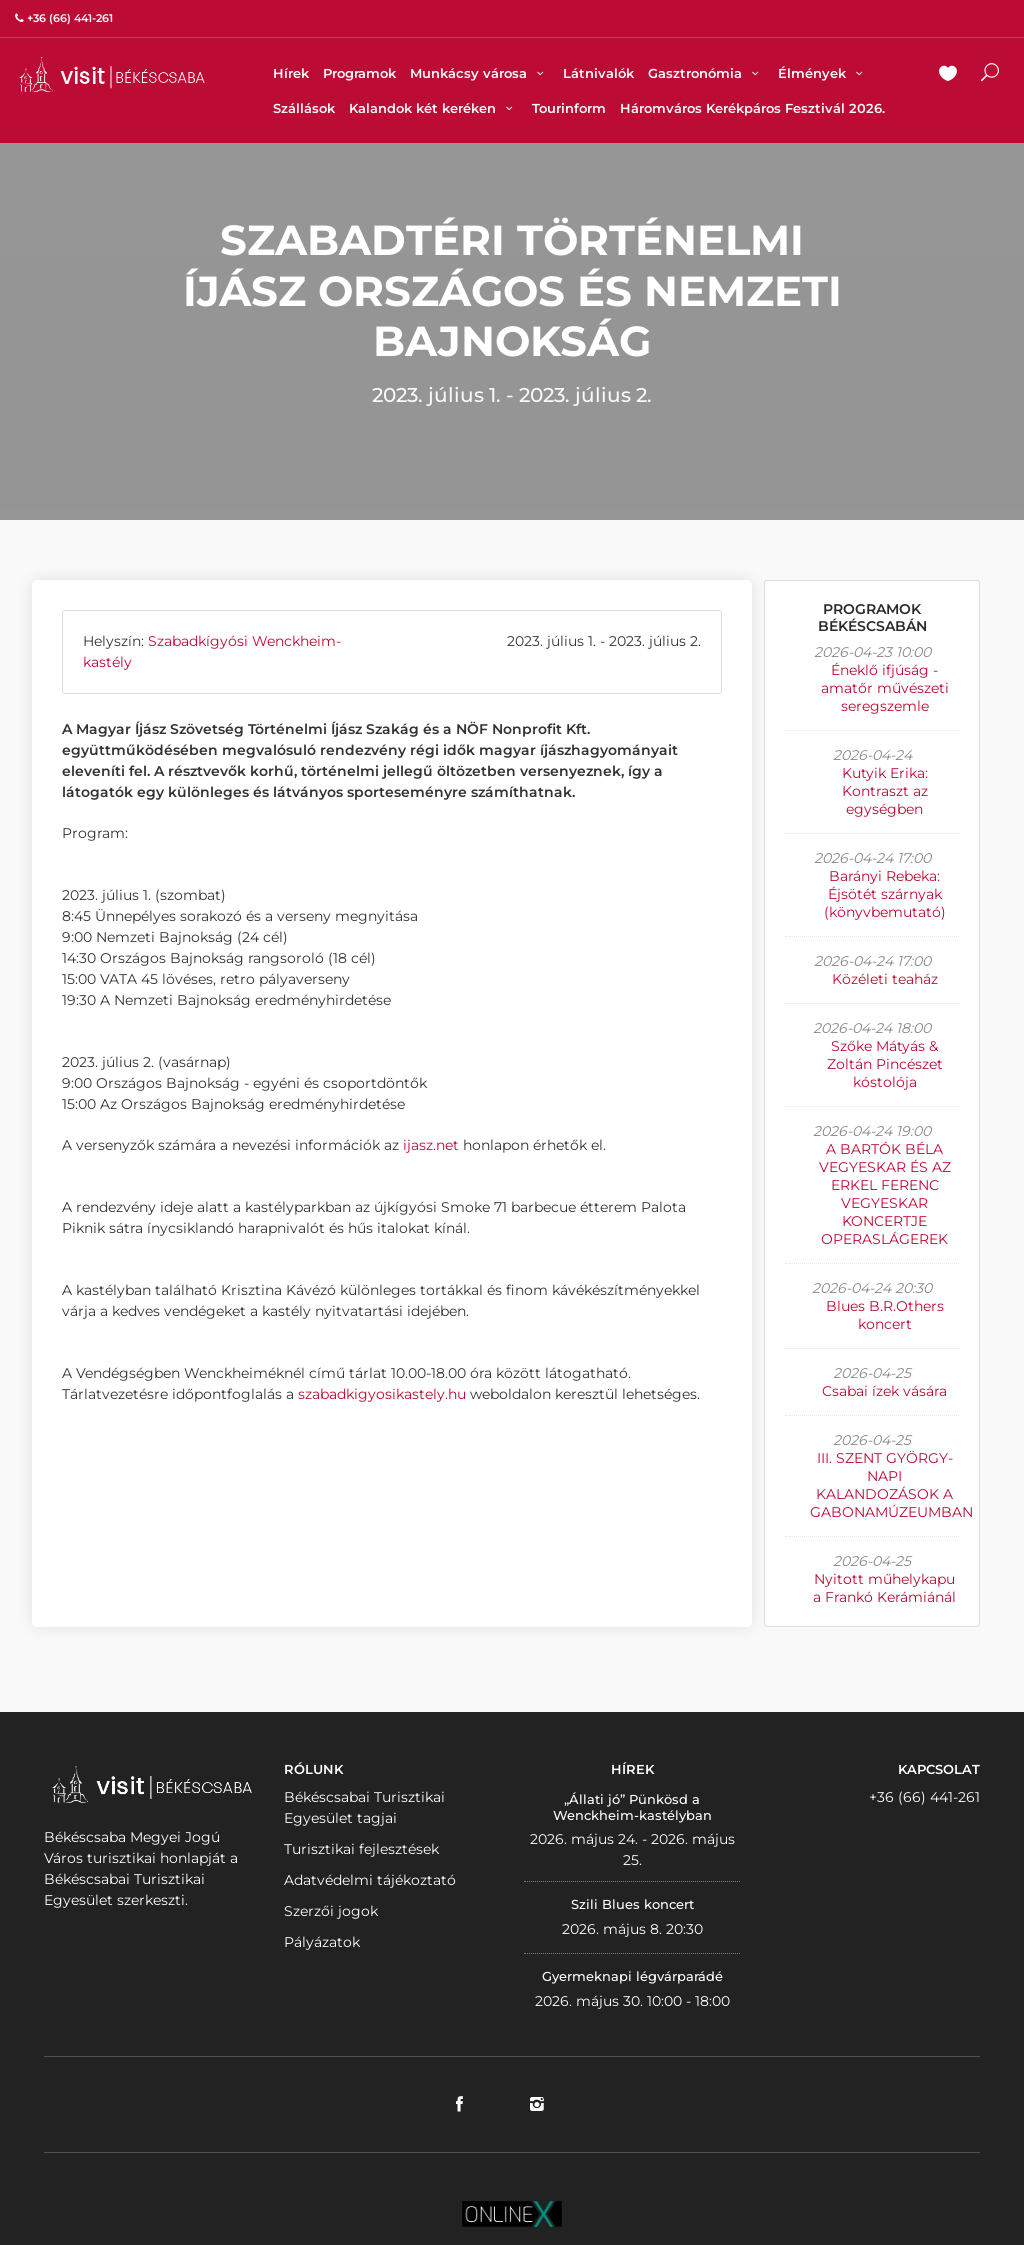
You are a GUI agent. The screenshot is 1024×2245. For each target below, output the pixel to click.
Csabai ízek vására (884, 1391)
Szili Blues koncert (632, 1904)
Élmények (823, 73)
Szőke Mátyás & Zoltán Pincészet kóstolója (885, 1064)
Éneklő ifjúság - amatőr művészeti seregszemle (885, 688)
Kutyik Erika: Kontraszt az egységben (885, 791)
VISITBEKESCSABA (112, 74)
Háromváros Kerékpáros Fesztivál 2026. (752, 108)
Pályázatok (322, 1942)
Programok (359, 73)
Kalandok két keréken (433, 108)
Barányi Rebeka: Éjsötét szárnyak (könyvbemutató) (885, 894)
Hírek (291, 73)
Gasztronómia (706, 73)
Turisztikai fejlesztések (361, 1849)
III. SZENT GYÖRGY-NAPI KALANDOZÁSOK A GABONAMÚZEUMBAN (891, 1485)
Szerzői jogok (331, 1911)
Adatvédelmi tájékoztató (370, 1880)
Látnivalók (598, 73)
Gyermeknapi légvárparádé (632, 1976)
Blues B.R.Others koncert (885, 1315)
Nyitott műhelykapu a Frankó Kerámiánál (884, 1588)
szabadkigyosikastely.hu (382, 1394)
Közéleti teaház (885, 979)
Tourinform (569, 108)
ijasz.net (431, 1145)
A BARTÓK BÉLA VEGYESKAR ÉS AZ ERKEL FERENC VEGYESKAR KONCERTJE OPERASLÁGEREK (885, 1194)
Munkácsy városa (479, 73)
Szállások (304, 108)
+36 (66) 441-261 (924, 1797)
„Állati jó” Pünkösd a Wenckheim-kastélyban (632, 1807)
